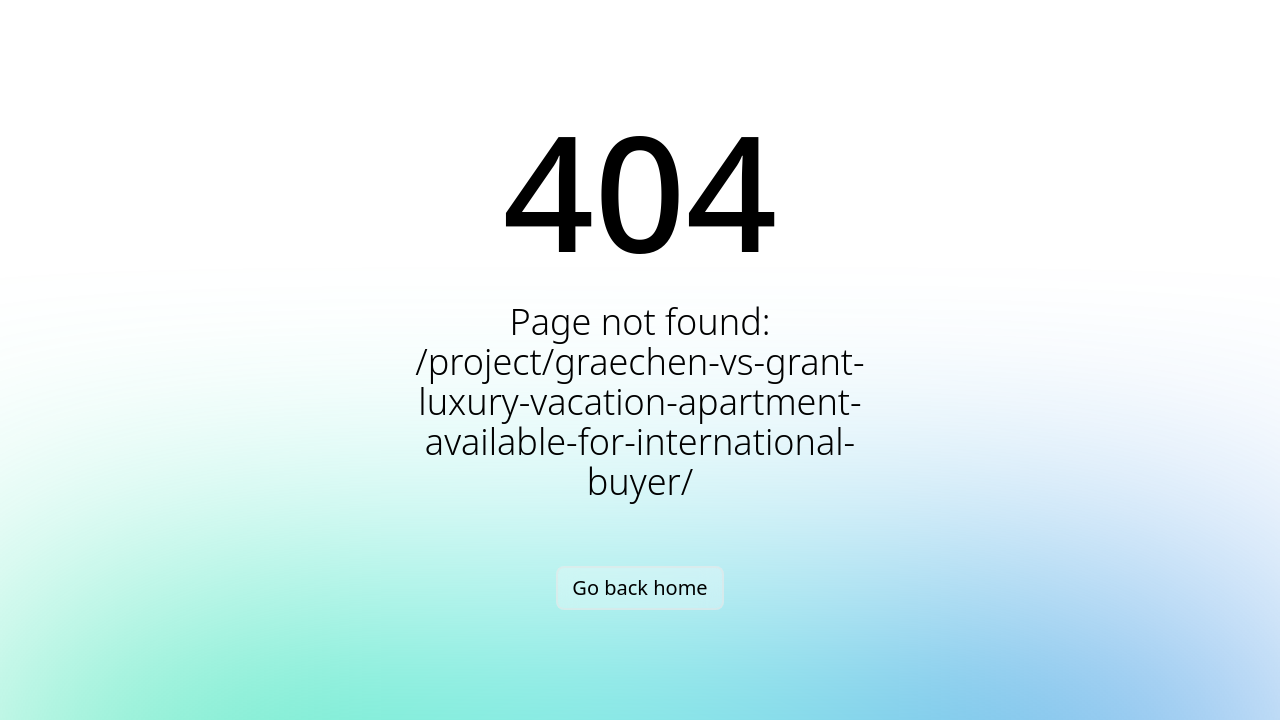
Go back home (639, 587)
